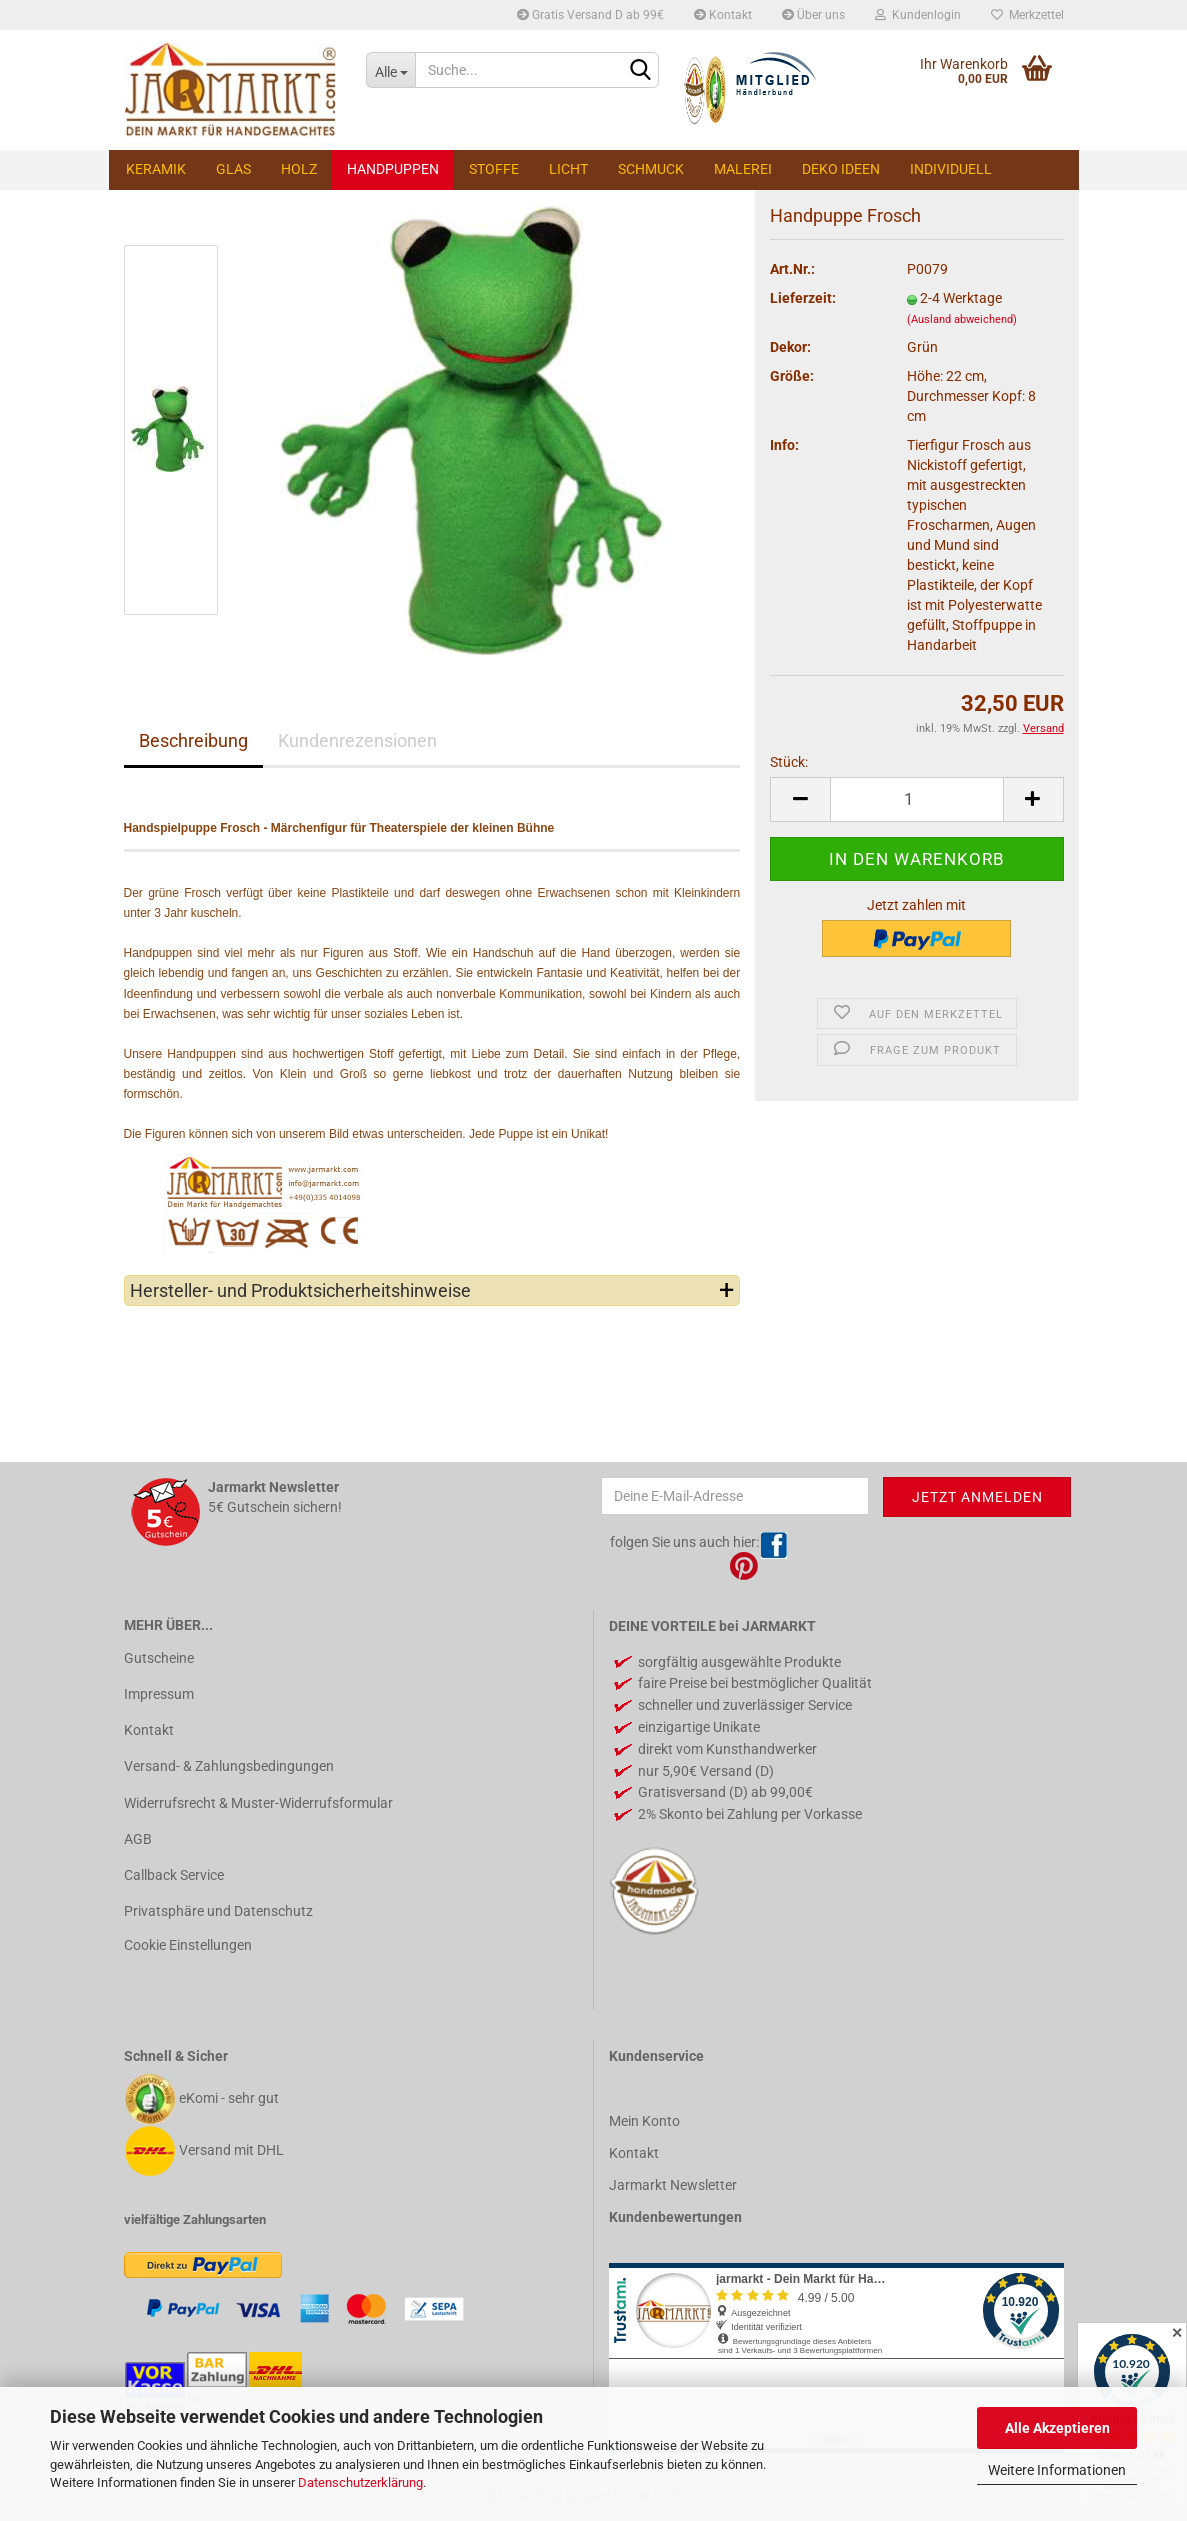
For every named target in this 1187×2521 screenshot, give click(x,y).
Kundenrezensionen (357, 740)
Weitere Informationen (1057, 2470)
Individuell (951, 169)
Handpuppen (393, 169)
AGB (138, 1839)
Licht (568, 169)
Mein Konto (644, 2121)
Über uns (813, 15)
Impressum (159, 1694)
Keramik (156, 169)
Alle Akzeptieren (1057, 2428)
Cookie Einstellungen (188, 1945)
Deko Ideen (841, 169)
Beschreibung (193, 740)
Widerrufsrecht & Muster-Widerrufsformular (258, 1803)
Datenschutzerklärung (360, 2482)
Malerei (743, 169)
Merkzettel (1027, 15)
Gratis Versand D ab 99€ (590, 15)
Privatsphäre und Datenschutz (218, 1911)
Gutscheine (159, 1658)
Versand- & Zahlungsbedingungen (229, 1766)
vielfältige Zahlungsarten (195, 2219)
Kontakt (723, 15)
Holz (299, 169)
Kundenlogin (918, 15)
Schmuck (651, 169)
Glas (233, 169)
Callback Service (174, 1875)
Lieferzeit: (803, 298)
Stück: (789, 762)
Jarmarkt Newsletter (673, 2185)
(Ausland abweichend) (962, 319)
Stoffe (494, 169)
